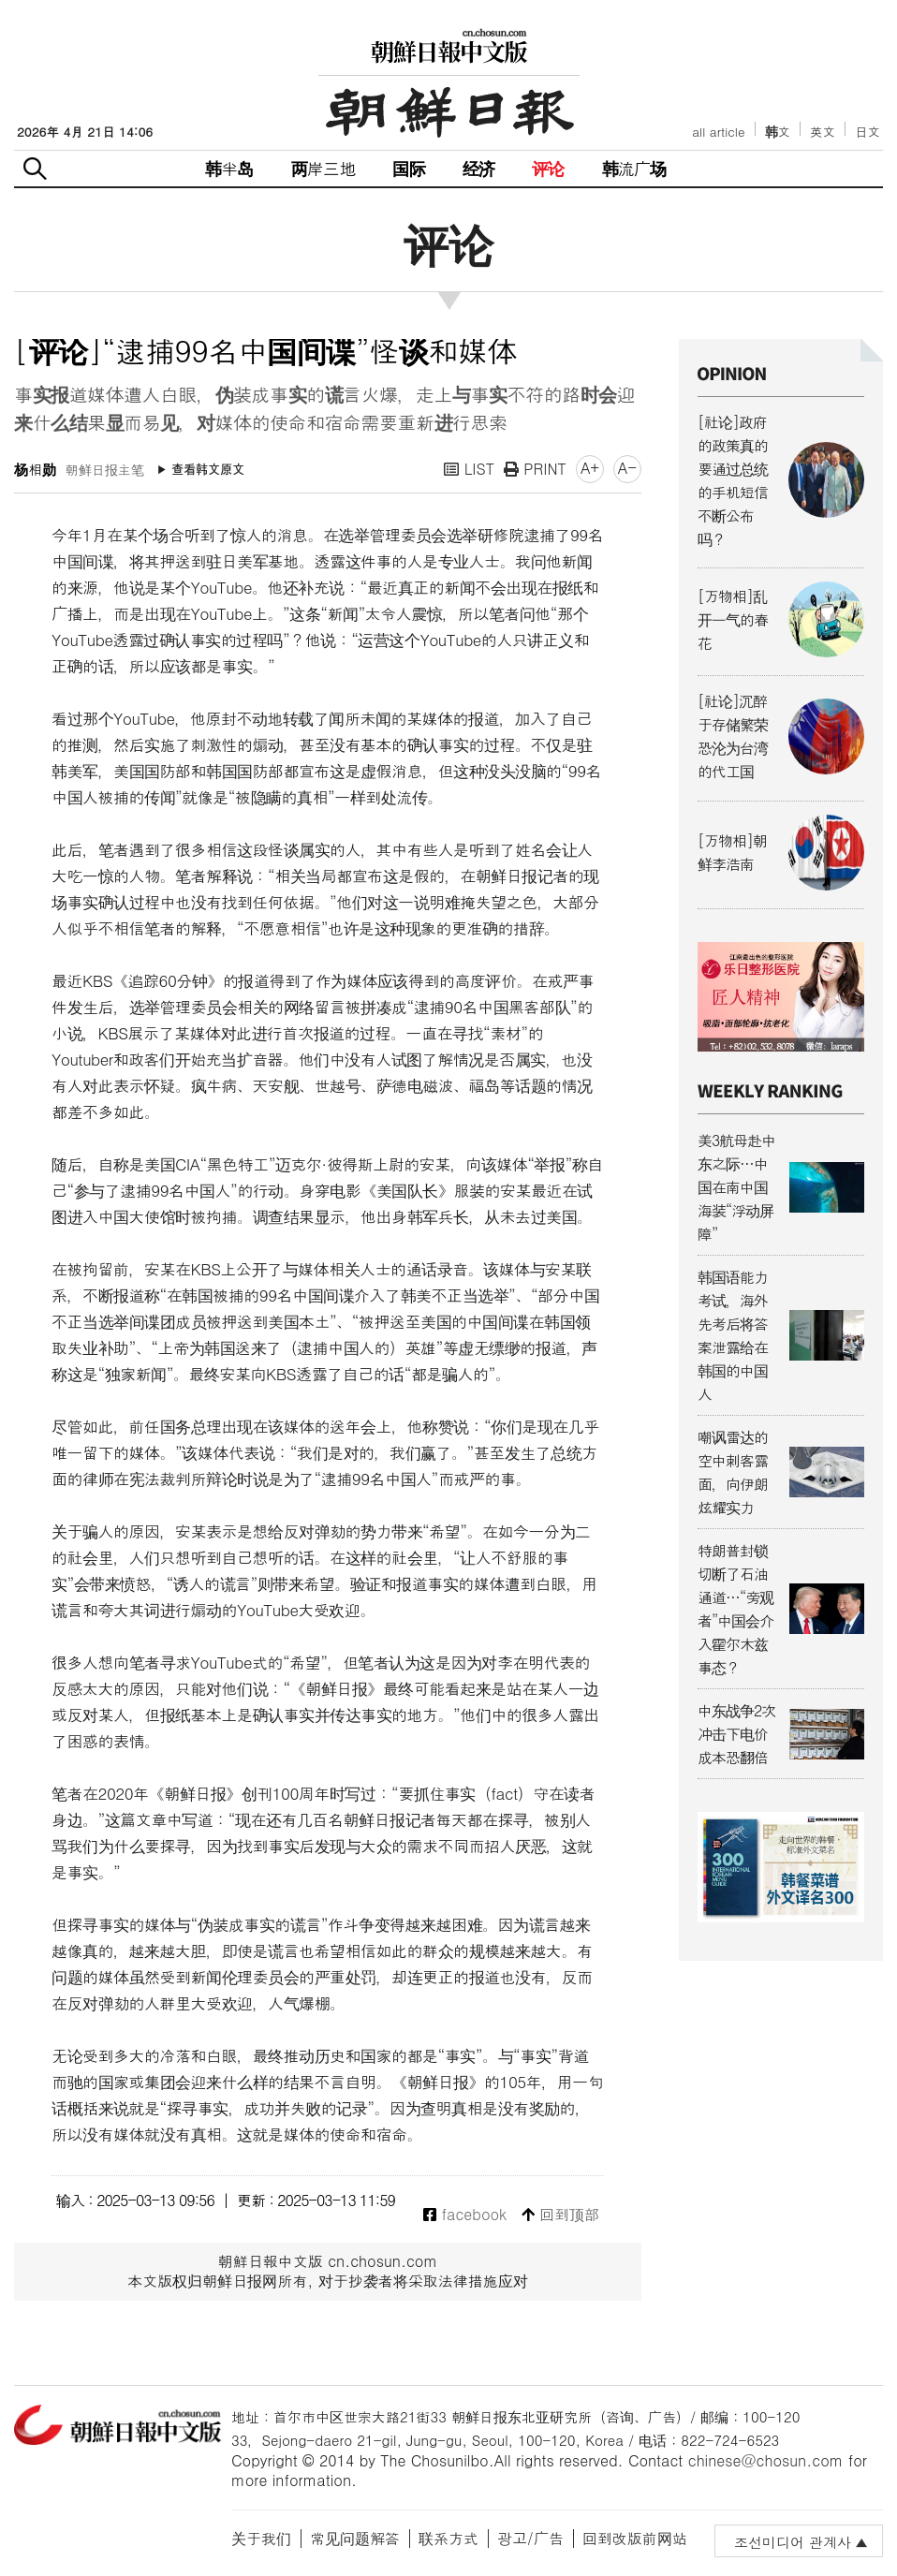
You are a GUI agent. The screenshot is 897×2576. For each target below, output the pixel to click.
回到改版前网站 (634, 2538)
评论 (548, 168)
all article (718, 131)
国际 (408, 168)
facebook (465, 2215)
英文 (822, 131)
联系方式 (448, 2538)
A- (627, 467)
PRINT (535, 468)
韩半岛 (229, 168)
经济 (478, 168)
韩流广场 (634, 168)
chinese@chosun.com (766, 2460)
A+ (590, 467)
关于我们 (261, 2538)
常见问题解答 (355, 2538)
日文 (867, 131)
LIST (469, 468)
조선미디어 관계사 (792, 2542)
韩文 (778, 131)
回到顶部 (560, 2215)
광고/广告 (530, 2538)
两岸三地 (323, 168)
